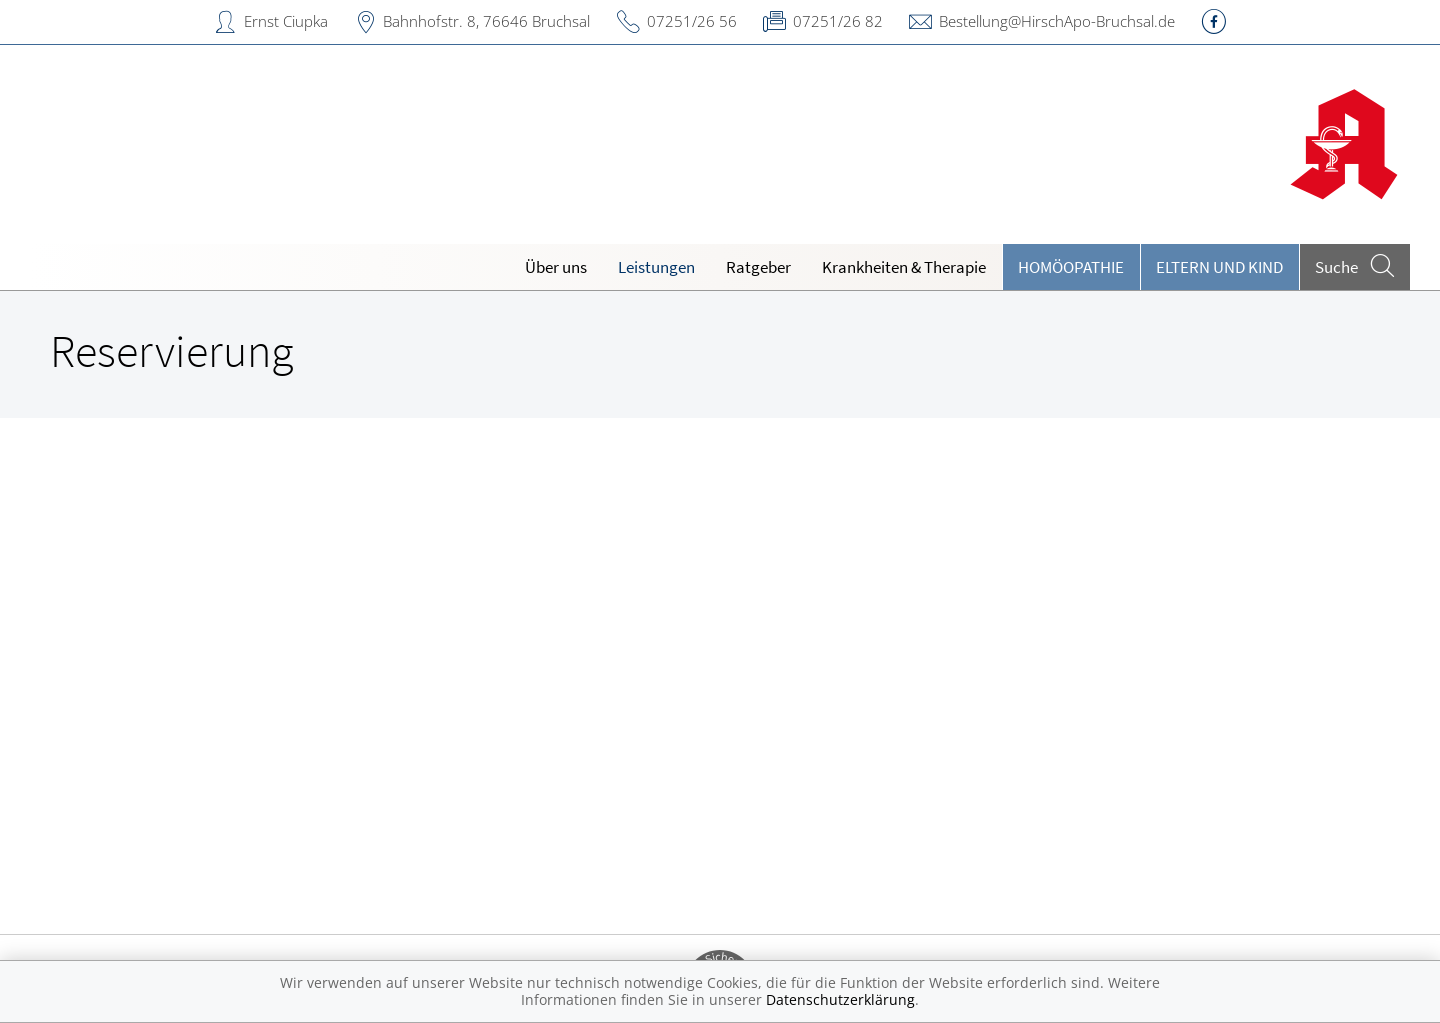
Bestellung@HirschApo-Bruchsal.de (1057, 21)
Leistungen (656, 267)
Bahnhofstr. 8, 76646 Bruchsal (486, 21)
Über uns (556, 267)
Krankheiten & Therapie (904, 267)
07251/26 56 (692, 21)
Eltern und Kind (1219, 267)
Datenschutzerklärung (840, 999)
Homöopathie (1071, 267)
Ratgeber (758, 267)
